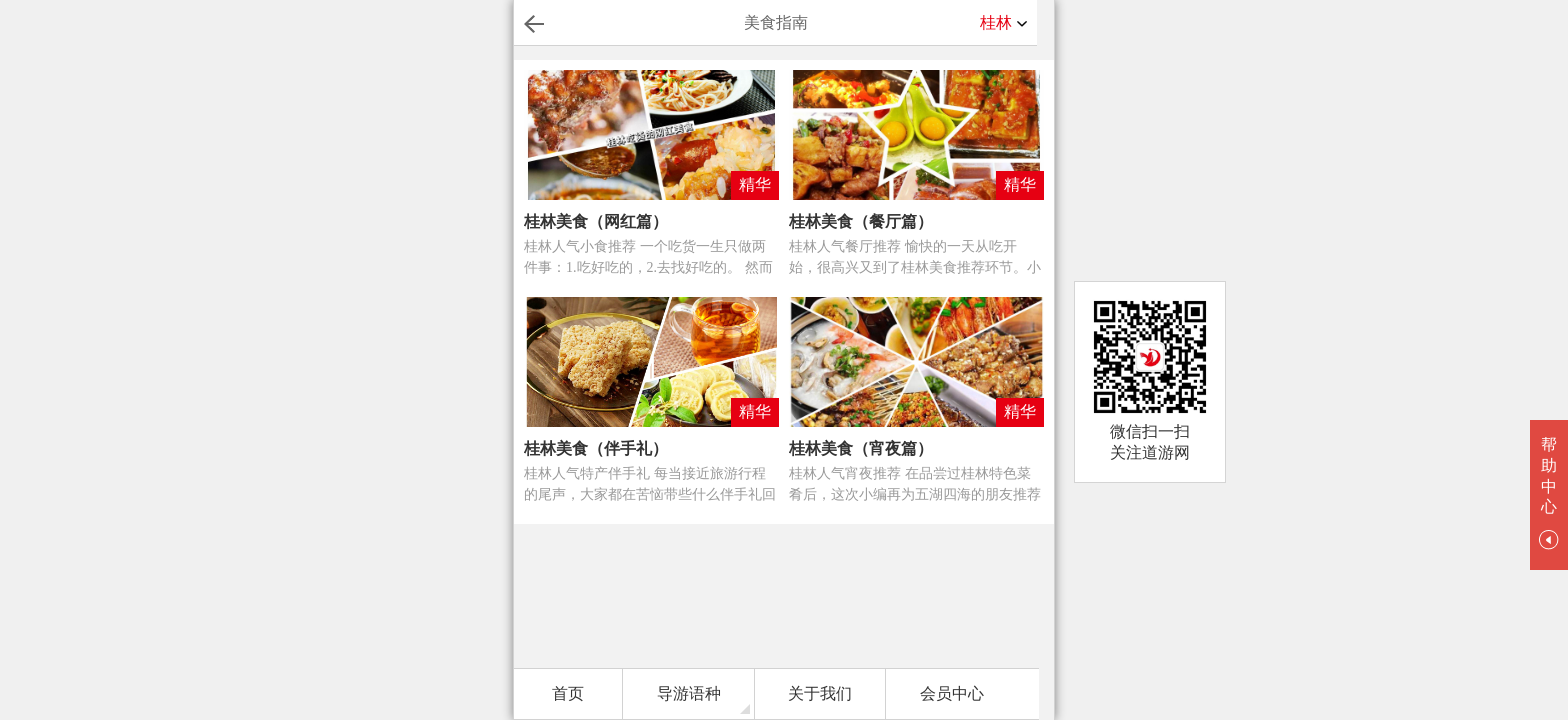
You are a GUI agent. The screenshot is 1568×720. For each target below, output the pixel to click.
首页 (568, 693)
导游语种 (689, 693)
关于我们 (820, 693)
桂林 (1003, 23)
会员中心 (952, 693)
